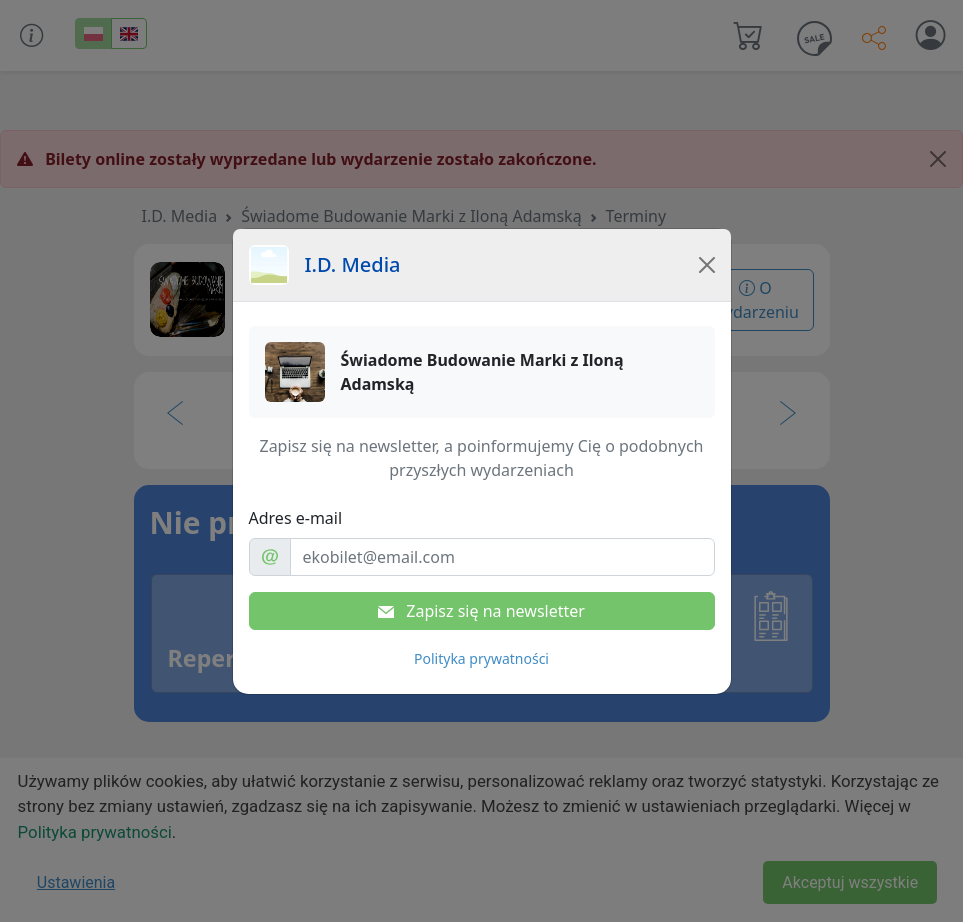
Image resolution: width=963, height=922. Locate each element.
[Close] (707, 265)
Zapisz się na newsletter (481, 611)
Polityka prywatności (481, 658)
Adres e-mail (296, 518)
